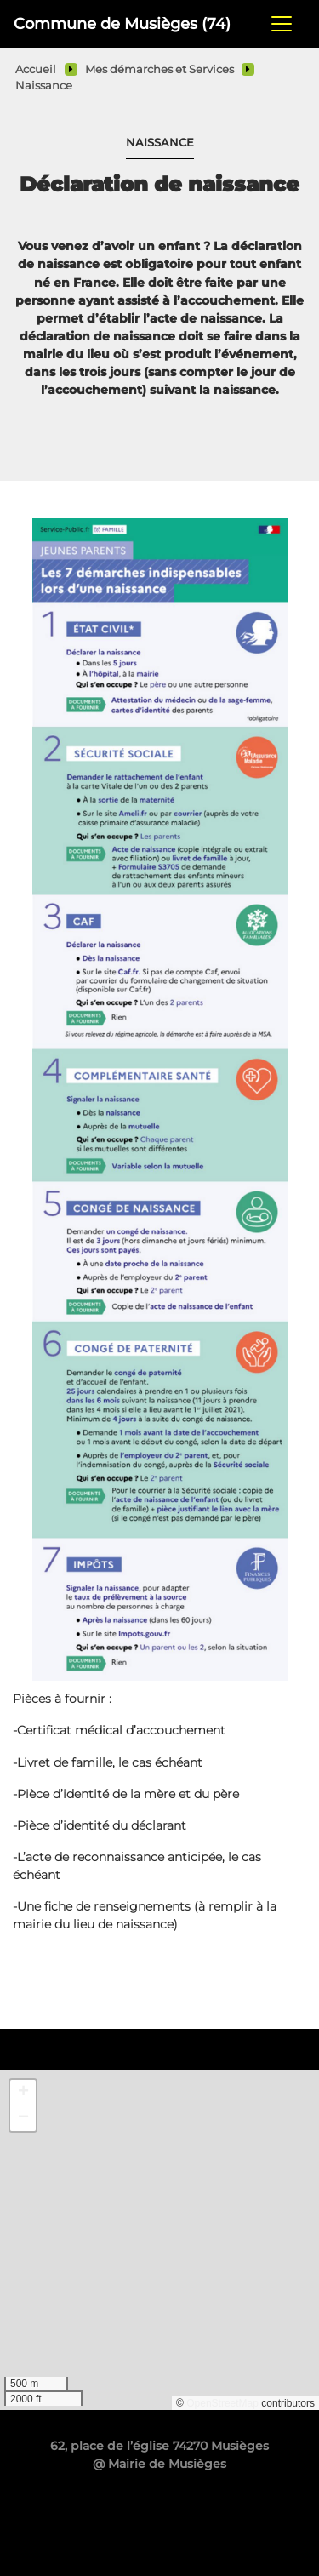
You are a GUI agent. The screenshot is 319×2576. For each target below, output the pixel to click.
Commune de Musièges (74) (122, 23)
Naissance (43, 85)
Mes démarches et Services (159, 69)
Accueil (35, 69)
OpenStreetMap (222, 2403)
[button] (23, 2092)
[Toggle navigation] (281, 24)
